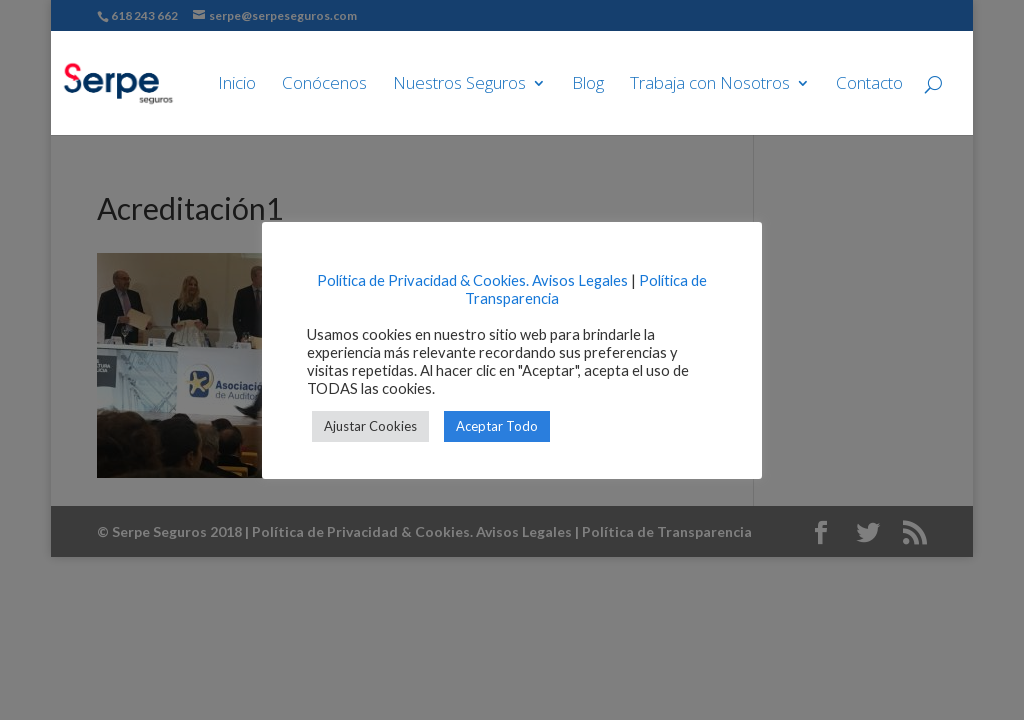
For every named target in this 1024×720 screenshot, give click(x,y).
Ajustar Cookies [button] (370, 426)
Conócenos (324, 85)
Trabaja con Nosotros (710, 85)
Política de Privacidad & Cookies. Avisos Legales (472, 280)
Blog (588, 85)
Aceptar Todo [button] (497, 426)
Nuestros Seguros (459, 85)
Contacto (869, 85)
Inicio (237, 85)
